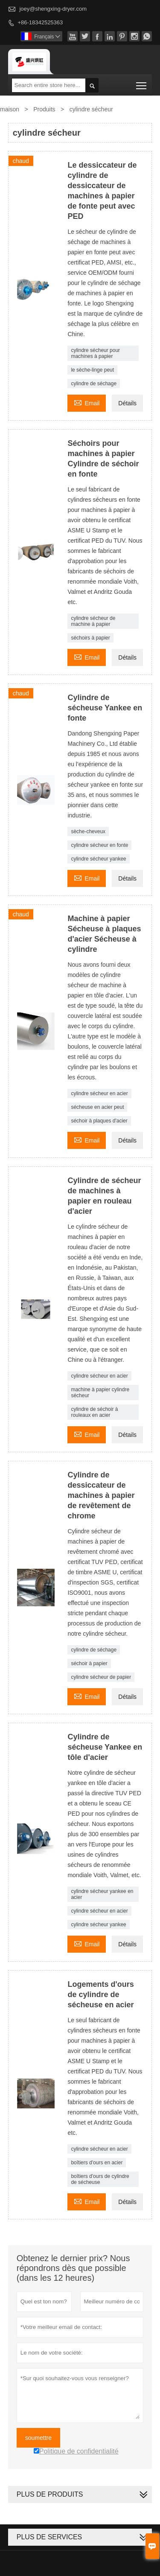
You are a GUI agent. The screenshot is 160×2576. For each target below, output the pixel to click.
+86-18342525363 (40, 22)
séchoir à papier (89, 1663)
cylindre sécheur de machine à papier (93, 621)
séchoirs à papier (90, 638)
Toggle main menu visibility (142, 82)
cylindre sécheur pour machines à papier (95, 353)
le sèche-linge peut (92, 370)
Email (86, 402)
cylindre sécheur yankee (98, 859)
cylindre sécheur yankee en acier (102, 1894)
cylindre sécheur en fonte (99, 845)
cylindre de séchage (93, 384)
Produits (44, 109)
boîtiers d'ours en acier (96, 2163)
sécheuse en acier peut (97, 1107)
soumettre (38, 2437)
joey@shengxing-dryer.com (53, 9)
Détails (127, 403)
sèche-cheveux (88, 831)
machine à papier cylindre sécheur (100, 1392)
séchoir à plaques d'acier (99, 1121)
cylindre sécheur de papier (101, 1677)
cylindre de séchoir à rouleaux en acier (94, 1412)
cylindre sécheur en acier (99, 1093)
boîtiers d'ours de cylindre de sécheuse (100, 2179)
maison (9, 109)
